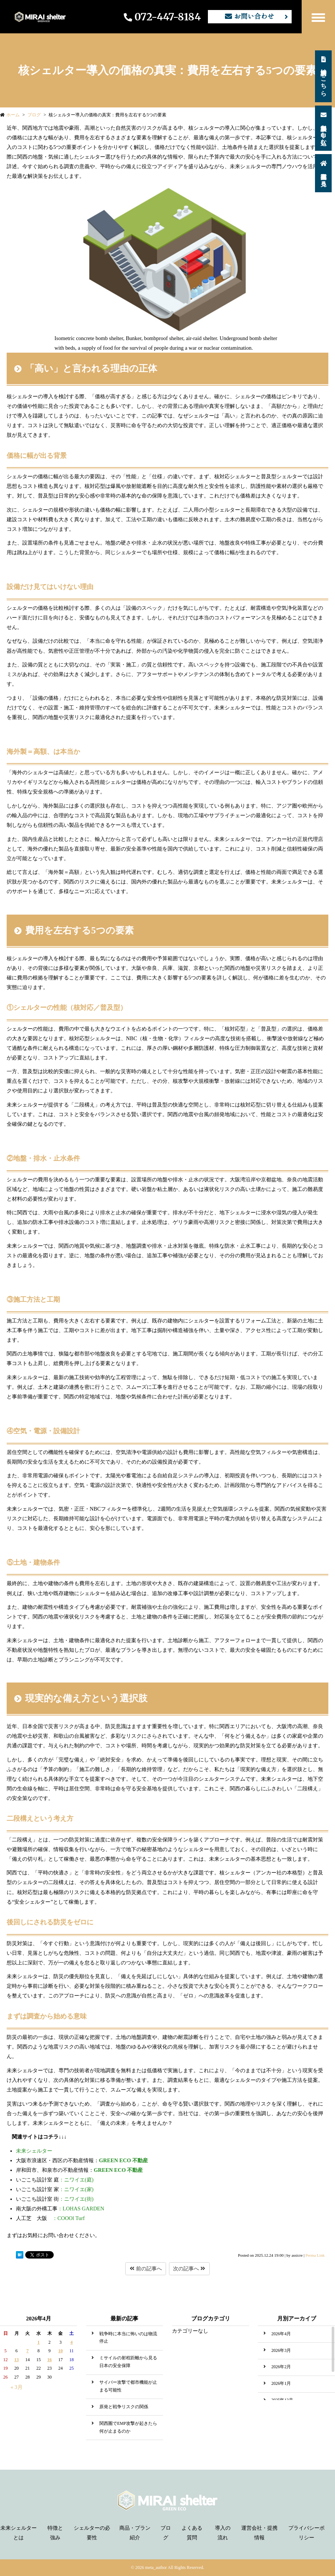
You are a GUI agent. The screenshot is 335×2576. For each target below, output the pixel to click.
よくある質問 (192, 2532)
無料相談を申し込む (323, 127)
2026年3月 (281, 2350)
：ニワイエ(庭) (54, 2180)
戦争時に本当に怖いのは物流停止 (128, 2338)
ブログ (165, 2532)
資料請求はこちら (323, 74)
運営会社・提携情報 (259, 2532)
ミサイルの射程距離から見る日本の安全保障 (128, 2362)
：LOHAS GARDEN (60, 2208)
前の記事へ (146, 2269)
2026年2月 (281, 2366)
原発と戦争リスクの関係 (123, 2406)
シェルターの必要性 (92, 2532)
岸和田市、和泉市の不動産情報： (55, 2170)
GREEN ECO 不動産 (123, 2160)
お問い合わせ (249, 16)
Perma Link (315, 2255)
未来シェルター (34, 2151)
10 (60, 2350)
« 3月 (16, 2387)
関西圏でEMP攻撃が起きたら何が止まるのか (128, 2427)
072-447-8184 (162, 16)
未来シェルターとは (18, 2532)
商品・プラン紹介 (134, 2532)
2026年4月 (281, 2334)
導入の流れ (222, 2532)
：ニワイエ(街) (54, 2199)
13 (16, 2359)
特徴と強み (55, 2532)
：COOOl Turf (50, 2218)
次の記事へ (189, 2269)
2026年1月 (281, 2383)
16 (49, 2359)
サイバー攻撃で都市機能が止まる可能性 (128, 2386)
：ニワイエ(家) (54, 2189)
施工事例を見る (323, 171)
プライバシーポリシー (306, 2532)
